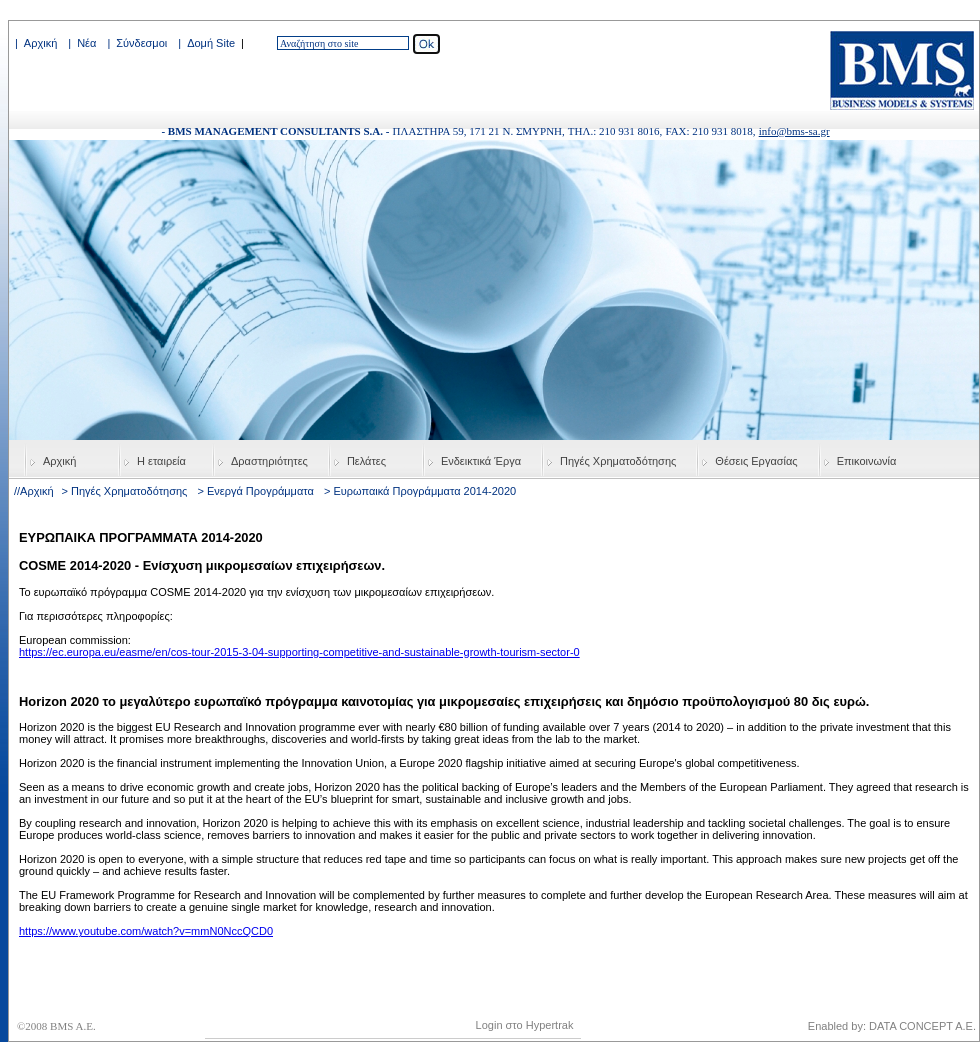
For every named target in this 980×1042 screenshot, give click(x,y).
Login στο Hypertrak (525, 1025)
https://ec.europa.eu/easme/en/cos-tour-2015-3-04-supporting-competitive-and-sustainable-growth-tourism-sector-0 (299, 652)
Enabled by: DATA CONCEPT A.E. (892, 1026)
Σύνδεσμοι (141, 43)
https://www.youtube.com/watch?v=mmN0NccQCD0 (146, 931)
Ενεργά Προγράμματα (260, 491)
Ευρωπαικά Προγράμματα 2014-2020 (424, 491)
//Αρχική (34, 491)
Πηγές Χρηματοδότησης (129, 491)
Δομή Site (211, 43)
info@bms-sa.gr (794, 131)
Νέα (86, 43)
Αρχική (40, 43)
